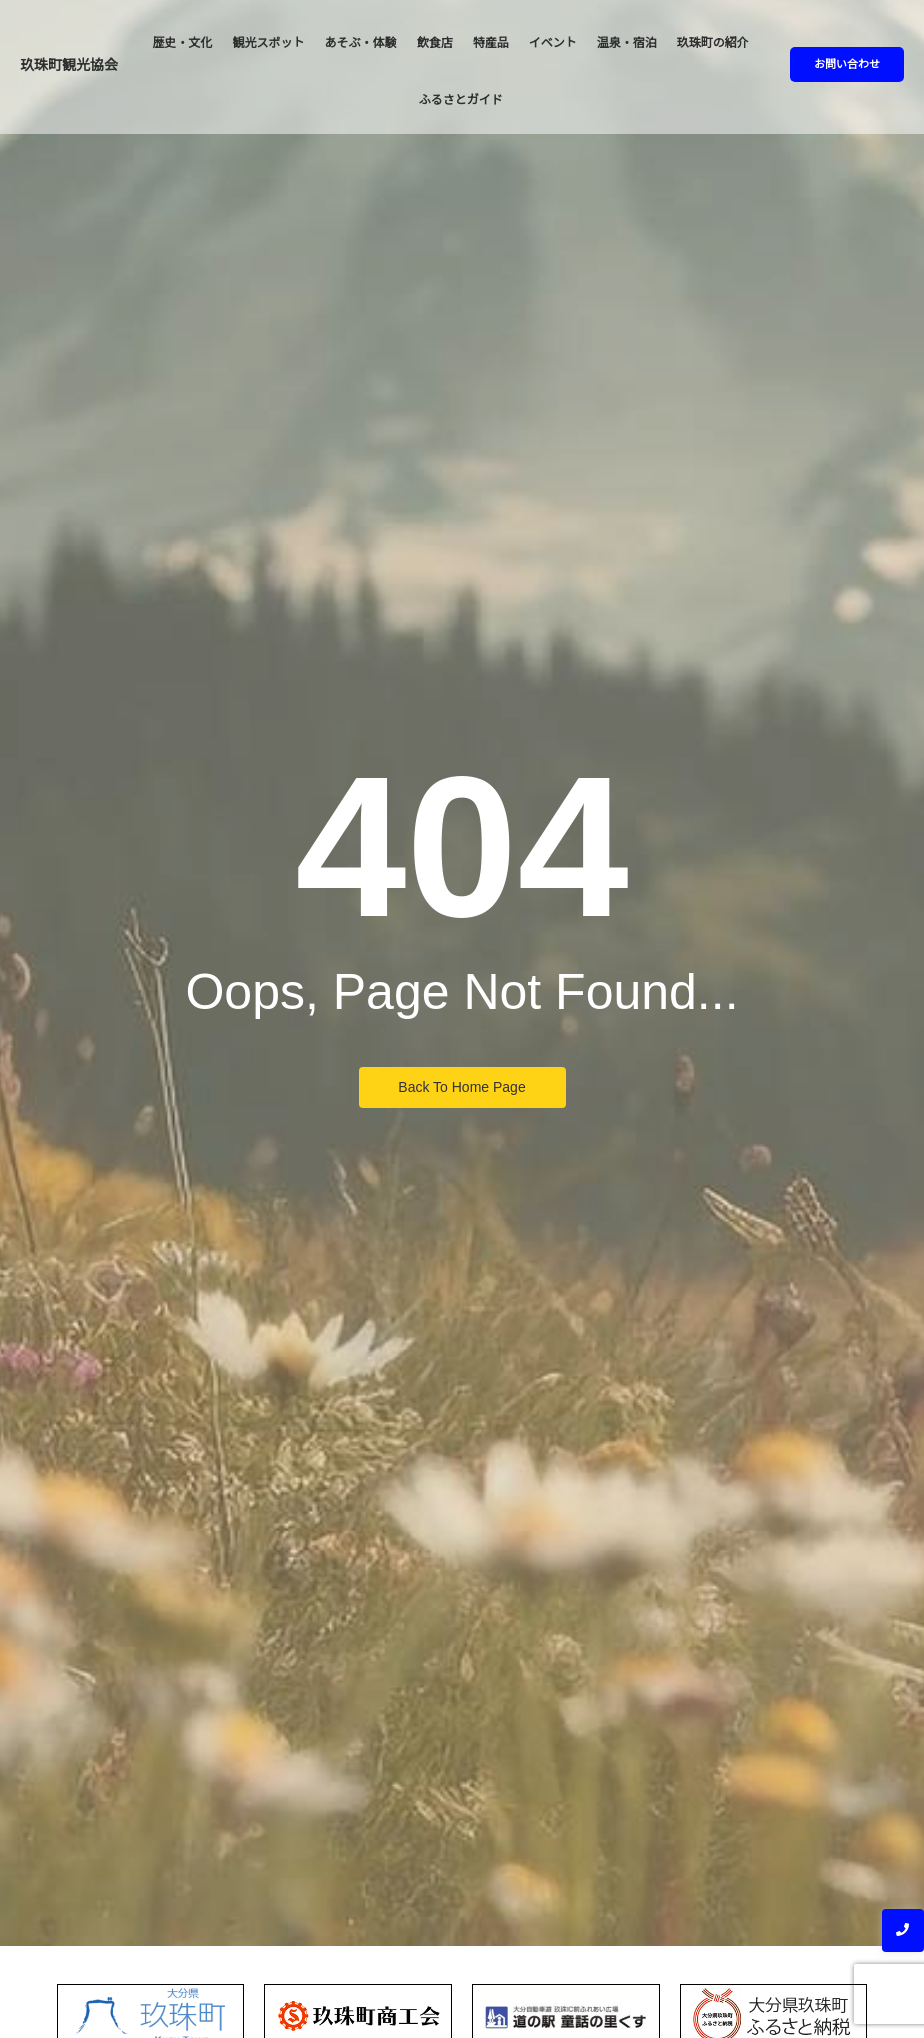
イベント (553, 43)
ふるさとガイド (461, 100)
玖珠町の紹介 (713, 43)
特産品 (491, 43)
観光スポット (269, 43)
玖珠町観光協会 (69, 65)
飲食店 (435, 43)
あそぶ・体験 (361, 43)
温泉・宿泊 (627, 43)
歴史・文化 (183, 43)
